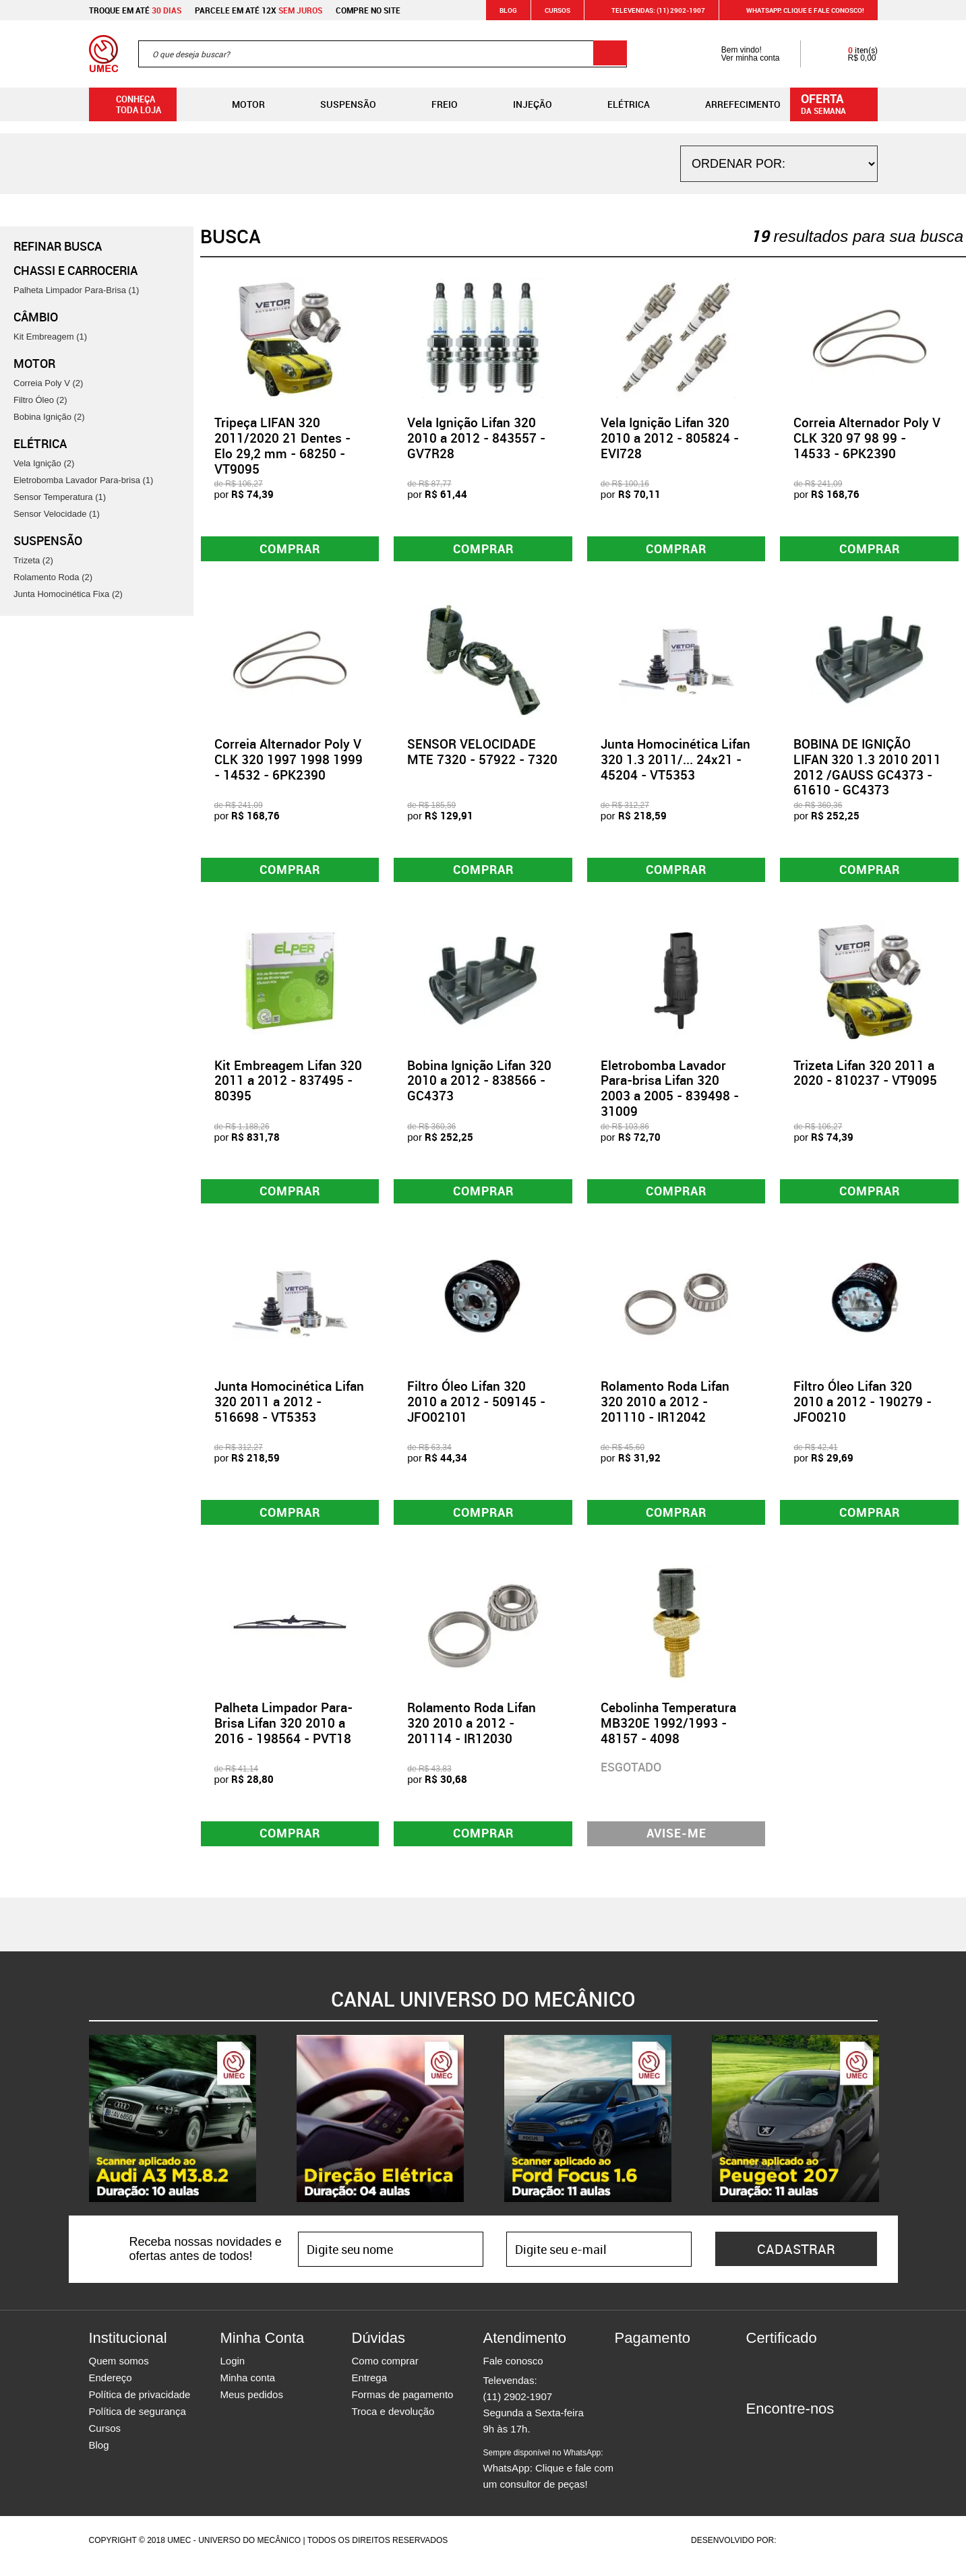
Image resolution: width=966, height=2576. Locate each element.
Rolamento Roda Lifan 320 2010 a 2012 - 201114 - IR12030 (471, 1732)
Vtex (852, 2552)
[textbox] (382, 53)
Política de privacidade (140, 2406)
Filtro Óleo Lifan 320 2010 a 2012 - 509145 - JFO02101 (476, 1409)
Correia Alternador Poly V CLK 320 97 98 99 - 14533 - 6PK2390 (866, 438)
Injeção (521, 104)
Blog (508, 10)
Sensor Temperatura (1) (59, 497)
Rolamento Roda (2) (52, 577)
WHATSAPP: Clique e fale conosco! (797, 10)
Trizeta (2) (33, 560)
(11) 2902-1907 (518, 2408)
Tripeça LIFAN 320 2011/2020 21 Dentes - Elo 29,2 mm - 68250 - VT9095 (282, 445)
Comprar (289, 549)
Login (232, 2372)
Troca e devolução (393, 2422)
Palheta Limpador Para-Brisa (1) (76, 290)
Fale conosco (513, 2372)
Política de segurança (137, 2422)
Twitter (803, 2444)
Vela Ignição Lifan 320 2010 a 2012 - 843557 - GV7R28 (476, 438)
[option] (172, 2130)
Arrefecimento (732, 104)
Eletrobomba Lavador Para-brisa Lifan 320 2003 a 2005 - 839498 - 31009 (670, 1093)
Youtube (827, 2444)
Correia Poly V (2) (48, 383)
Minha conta (248, 2389)
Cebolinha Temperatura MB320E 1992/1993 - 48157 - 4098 (668, 1732)
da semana (836, 103)
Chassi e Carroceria (75, 270)
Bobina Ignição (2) (49, 417)
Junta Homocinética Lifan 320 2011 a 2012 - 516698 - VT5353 (289, 1409)
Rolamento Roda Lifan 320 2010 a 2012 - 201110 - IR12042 (665, 1409)
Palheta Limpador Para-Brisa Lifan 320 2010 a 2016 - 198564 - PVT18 (283, 1732)
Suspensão (337, 104)
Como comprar (385, 2372)
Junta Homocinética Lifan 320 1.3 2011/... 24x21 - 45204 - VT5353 (675, 761)
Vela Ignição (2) (43, 463)
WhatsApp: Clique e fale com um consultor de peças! (548, 2480)
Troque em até (135, 10)
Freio (434, 104)
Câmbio (35, 317)
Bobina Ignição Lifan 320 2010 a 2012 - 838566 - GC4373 (479, 1085)
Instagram (780, 2444)
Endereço (110, 2389)
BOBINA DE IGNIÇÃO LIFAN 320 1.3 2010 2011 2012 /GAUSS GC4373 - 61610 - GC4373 (867, 768)
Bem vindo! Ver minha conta (737, 54)
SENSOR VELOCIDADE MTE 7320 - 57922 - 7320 (482, 753)
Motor (237, 104)
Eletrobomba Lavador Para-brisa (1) (83, 480)
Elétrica (618, 104)
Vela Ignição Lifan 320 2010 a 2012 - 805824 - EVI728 (670, 438)
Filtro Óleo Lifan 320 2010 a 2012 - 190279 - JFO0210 (862, 1409)
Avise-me (676, 1844)
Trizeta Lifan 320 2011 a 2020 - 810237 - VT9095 (865, 1077)
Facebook (756, 2444)
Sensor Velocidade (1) (56, 514)
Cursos (557, 10)
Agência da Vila (802, 2552)
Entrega (370, 2389)
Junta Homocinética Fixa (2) (68, 594)
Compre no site (368, 10)
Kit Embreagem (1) (50, 337)
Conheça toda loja (128, 104)
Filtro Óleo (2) (40, 400)
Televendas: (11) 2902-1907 (650, 10)
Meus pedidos (251, 2406)
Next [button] (888, 2130)
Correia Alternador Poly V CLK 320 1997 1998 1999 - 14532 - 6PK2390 (288, 761)
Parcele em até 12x (258, 10)
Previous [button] (79, 2130)
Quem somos (119, 2372)
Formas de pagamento (403, 2406)
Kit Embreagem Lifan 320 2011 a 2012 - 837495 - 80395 (288, 1085)
